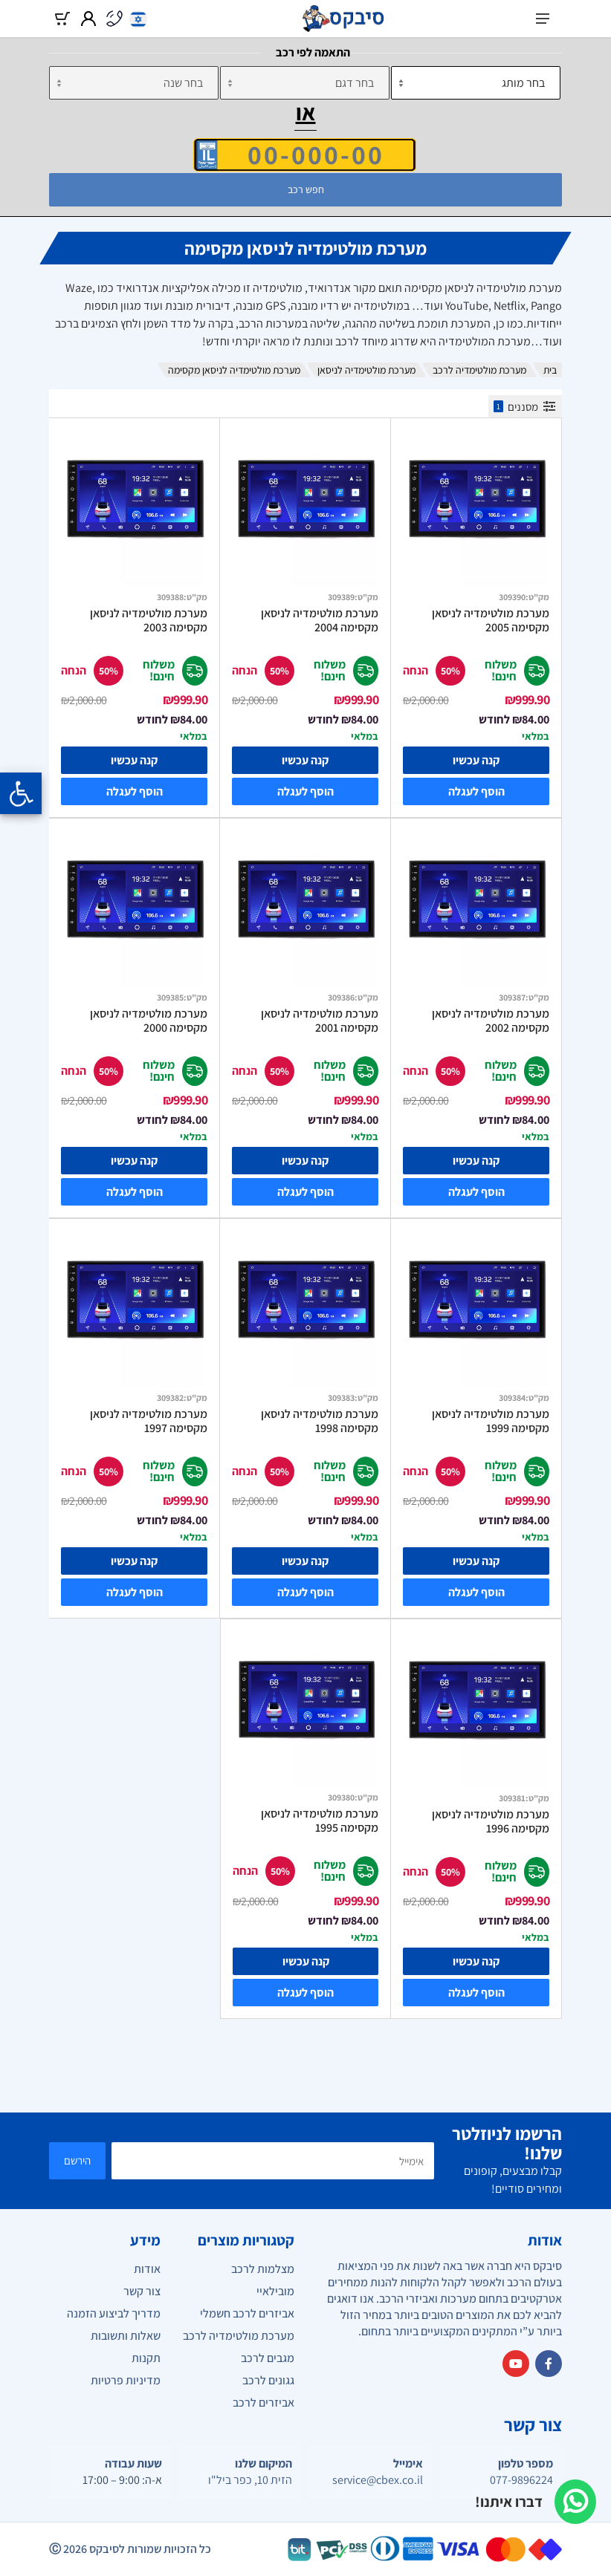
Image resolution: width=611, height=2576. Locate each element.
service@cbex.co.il (377, 2480)
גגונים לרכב (268, 2380)
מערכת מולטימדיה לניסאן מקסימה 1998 (319, 1421)
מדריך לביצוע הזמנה (114, 2313)
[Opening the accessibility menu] (21, 793)
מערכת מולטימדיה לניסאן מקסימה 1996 (490, 1821)
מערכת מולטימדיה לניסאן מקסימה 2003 (148, 620)
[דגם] (304, 83)
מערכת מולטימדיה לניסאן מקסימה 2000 (148, 1020)
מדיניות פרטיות (126, 2380)
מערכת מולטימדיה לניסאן (366, 370)
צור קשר (142, 2291)
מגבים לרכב (267, 2358)
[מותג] (475, 83)
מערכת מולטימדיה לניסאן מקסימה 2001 (319, 1020)
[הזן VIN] (304, 154)
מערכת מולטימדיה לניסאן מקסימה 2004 (319, 620)
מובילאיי (275, 2291)
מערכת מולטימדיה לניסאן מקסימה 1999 (490, 1421)
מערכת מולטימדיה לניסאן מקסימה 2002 (490, 1020)
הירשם (77, 2160)
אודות (147, 2269)
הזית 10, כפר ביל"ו (250, 2480)
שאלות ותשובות (126, 2336)
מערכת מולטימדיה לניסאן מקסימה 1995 (319, 1820)
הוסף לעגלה (476, 791)
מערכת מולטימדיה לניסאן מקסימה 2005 (490, 620)
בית (550, 370)
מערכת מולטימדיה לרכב (479, 370)
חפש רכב (306, 189)
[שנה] (134, 83)
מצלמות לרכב (262, 2269)
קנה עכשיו (476, 760)
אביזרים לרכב (263, 2402)
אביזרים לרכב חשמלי (247, 2313)
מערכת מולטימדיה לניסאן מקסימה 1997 (148, 1421)
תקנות (146, 2358)
